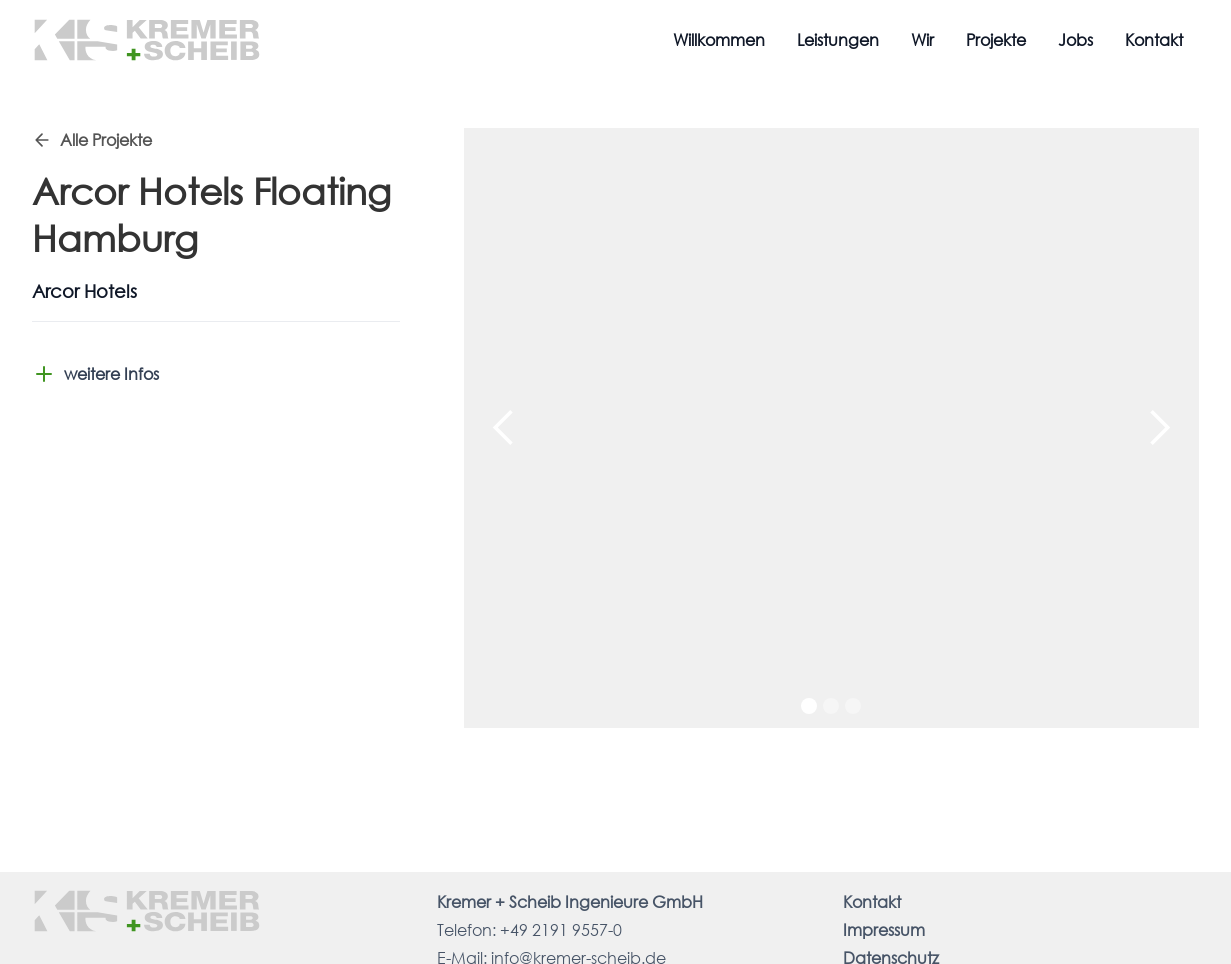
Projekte (996, 39)
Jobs (1075, 39)
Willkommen (719, 39)
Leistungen (838, 39)
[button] (504, 428)
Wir (922, 39)
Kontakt (1154, 39)
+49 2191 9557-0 (561, 929)
